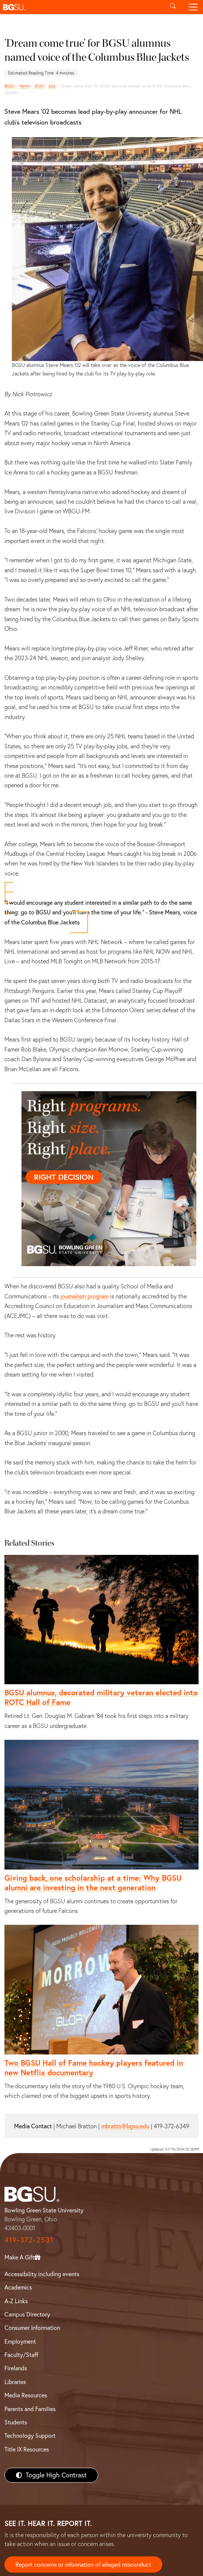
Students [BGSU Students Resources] (15, 2422)
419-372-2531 (28, 2239)
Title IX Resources (26, 2449)
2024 (38, 86)
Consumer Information (32, 2327)
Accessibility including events (41, 2274)
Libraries (15, 2381)
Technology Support (30, 2435)
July (52, 86)
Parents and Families (30, 2409)
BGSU (9, 86)
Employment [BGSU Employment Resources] (20, 2341)
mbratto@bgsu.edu (125, 2126)
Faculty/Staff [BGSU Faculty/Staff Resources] (21, 2354)
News (25, 86)
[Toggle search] (173, 7)
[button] (81, 7)
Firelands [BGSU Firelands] (15, 2368)
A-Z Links (16, 2301)
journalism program (84, 1296)
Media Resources (25, 2395)
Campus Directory (27, 2314)
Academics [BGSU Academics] (18, 2287)
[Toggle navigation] (193, 7)
